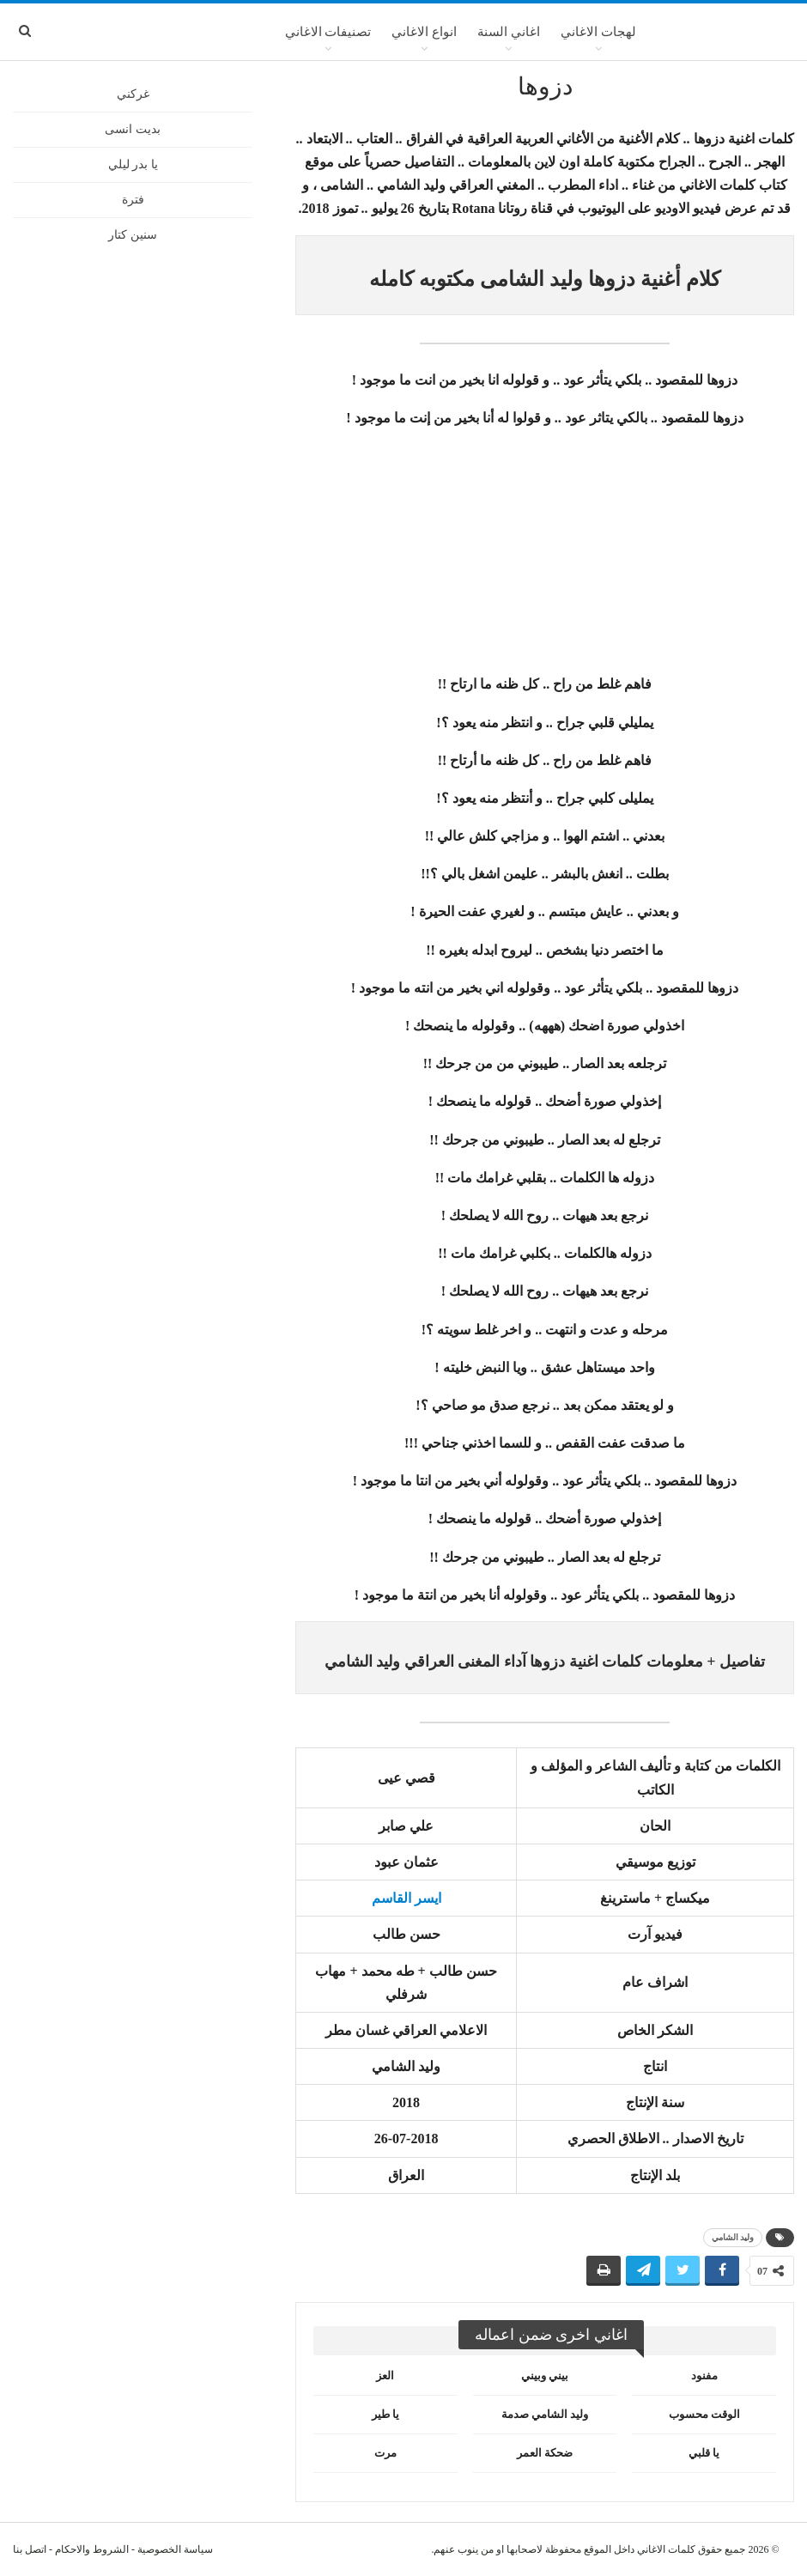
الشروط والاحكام (92, 2549)
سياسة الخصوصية (175, 2549)
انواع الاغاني (424, 32)
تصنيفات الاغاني (328, 32)
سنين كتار (132, 234)
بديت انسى (133, 129)
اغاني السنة (508, 32)
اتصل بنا (29, 2549)
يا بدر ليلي (133, 164)
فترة (133, 199)
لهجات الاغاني (598, 32)
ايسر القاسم (406, 1898)
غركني (133, 94)
